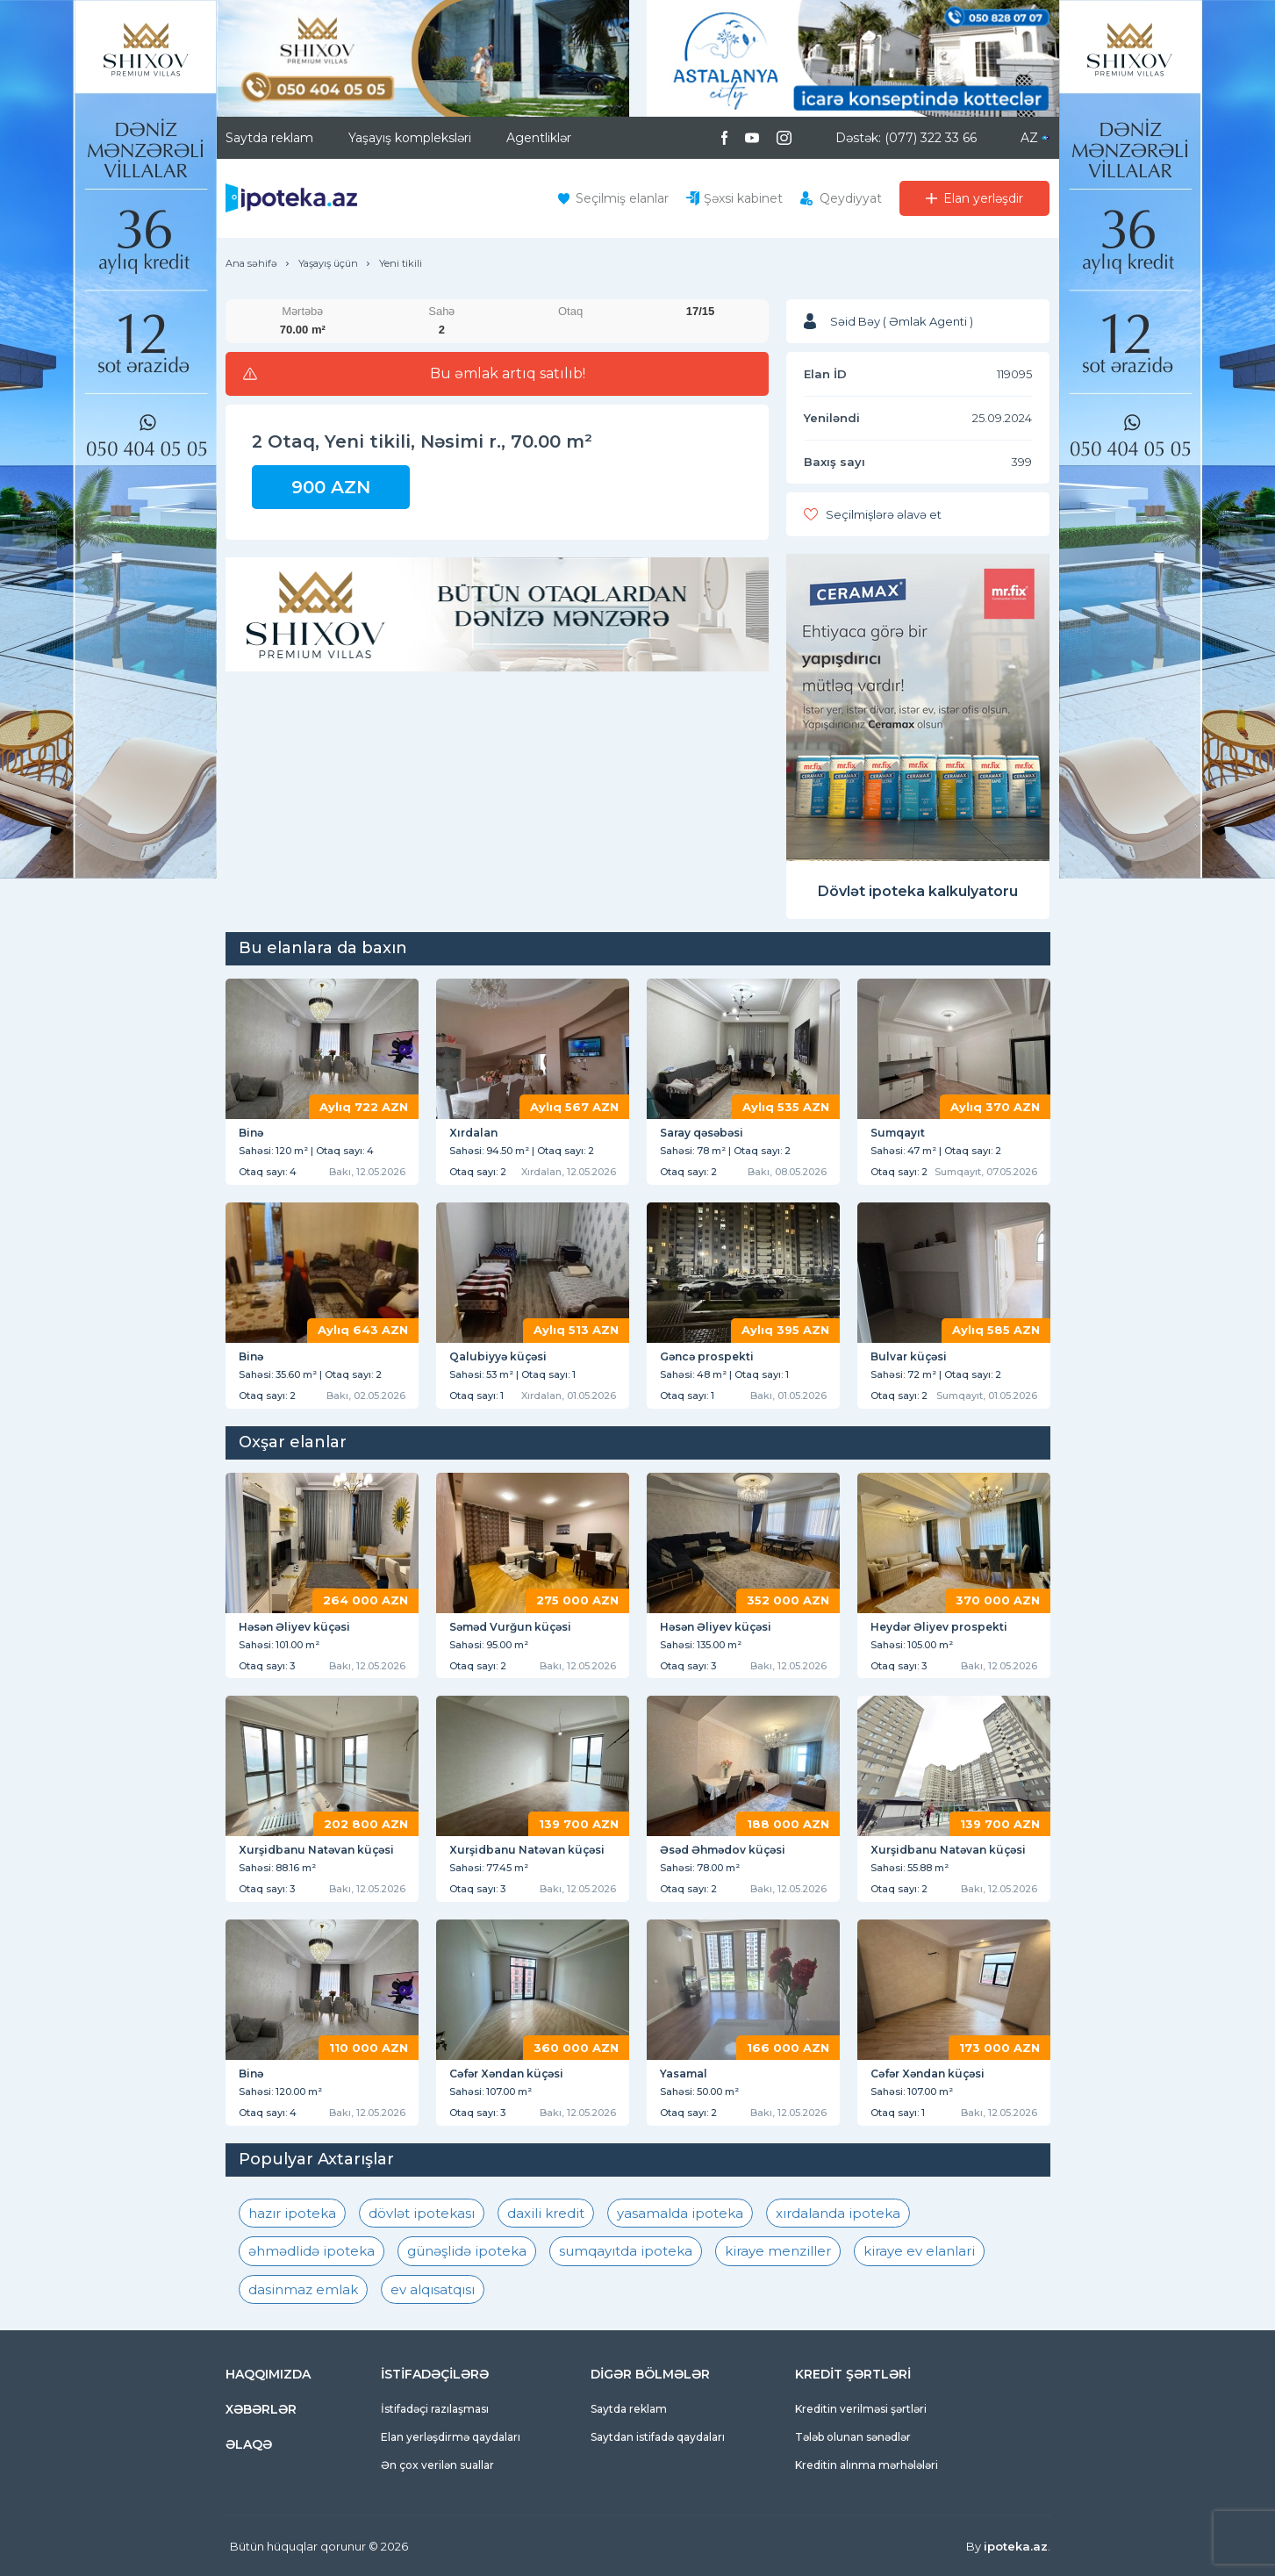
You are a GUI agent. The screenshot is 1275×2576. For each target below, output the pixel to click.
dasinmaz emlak (303, 2289)
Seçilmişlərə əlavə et (884, 514)
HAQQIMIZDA (268, 2374)
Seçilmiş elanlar (622, 198)
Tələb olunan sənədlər (853, 2436)
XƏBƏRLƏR (261, 2409)
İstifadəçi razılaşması (435, 2408)
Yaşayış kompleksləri (409, 138)
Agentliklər (538, 138)
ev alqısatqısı (432, 2289)
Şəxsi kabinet (743, 198)
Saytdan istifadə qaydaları (658, 2436)
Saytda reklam (269, 138)
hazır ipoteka (292, 2213)
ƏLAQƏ (249, 2444)
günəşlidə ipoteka (466, 2250)
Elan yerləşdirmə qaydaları (450, 2436)
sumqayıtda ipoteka (625, 2250)
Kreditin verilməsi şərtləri (861, 2408)
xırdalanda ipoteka (838, 2213)
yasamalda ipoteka (680, 2213)
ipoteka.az (1016, 2546)
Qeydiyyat (851, 198)
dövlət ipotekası (422, 2213)
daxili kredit (545, 2213)
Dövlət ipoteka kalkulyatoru (918, 891)
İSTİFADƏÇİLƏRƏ (435, 2374)
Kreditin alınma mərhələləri (866, 2465)
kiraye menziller (778, 2250)
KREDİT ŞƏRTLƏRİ (853, 2374)
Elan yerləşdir (983, 198)
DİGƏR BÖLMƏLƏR (650, 2374)
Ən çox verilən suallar (437, 2465)
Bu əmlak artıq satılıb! (507, 374)
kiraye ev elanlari (919, 2250)
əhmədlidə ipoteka (311, 2250)
